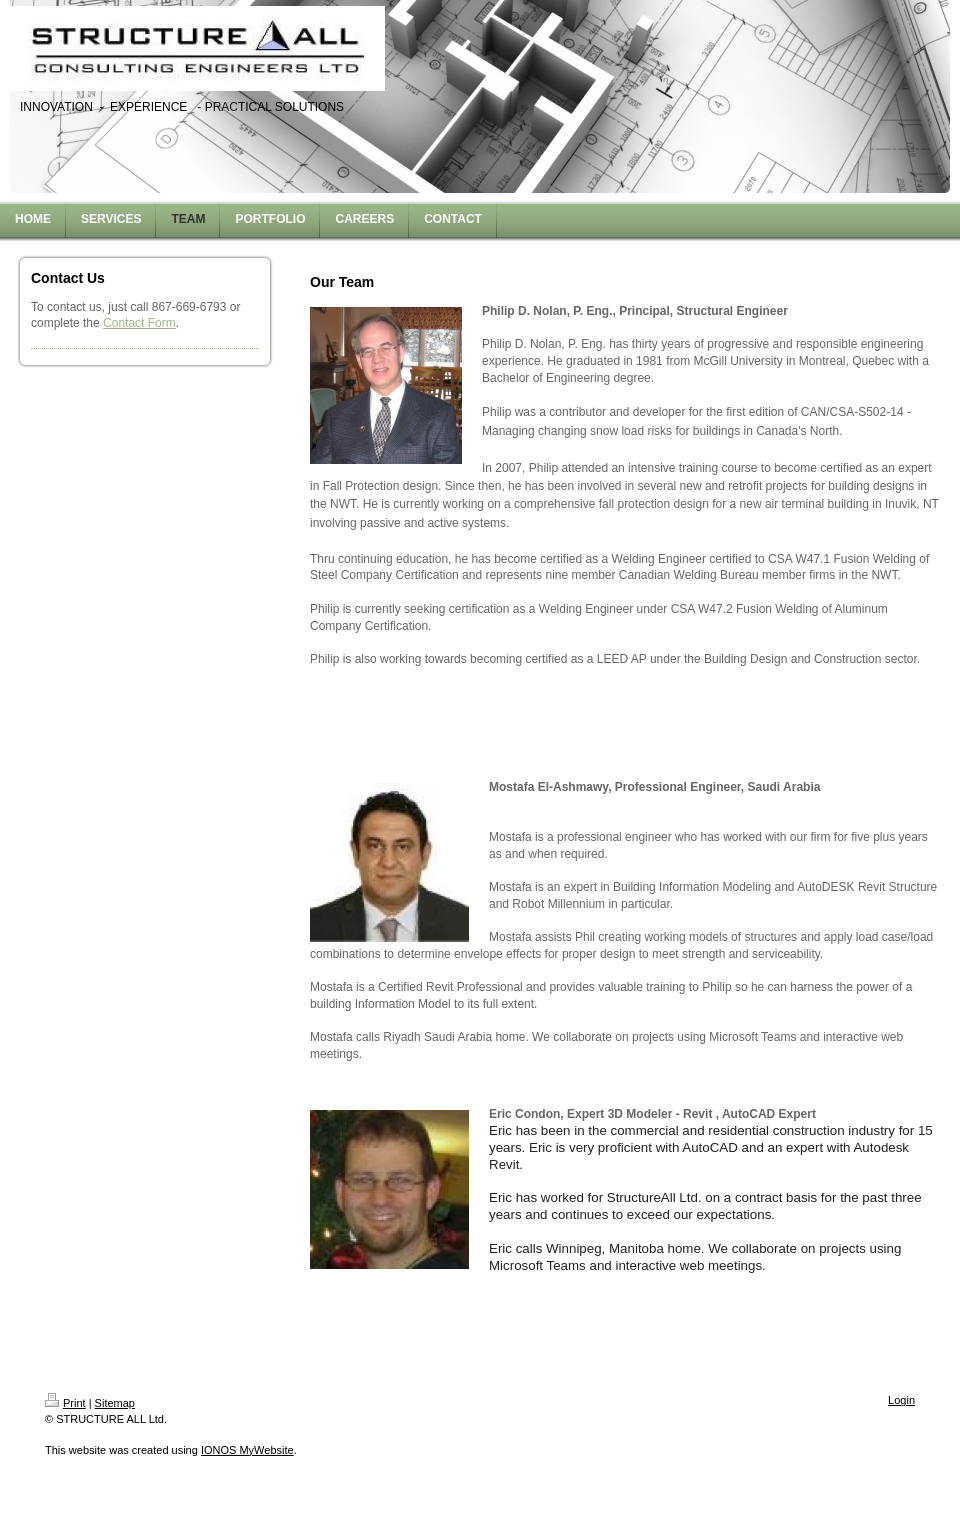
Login (901, 1400)
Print (65, 1403)
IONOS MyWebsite (247, 1450)
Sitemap (115, 1403)
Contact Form (139, 323)
